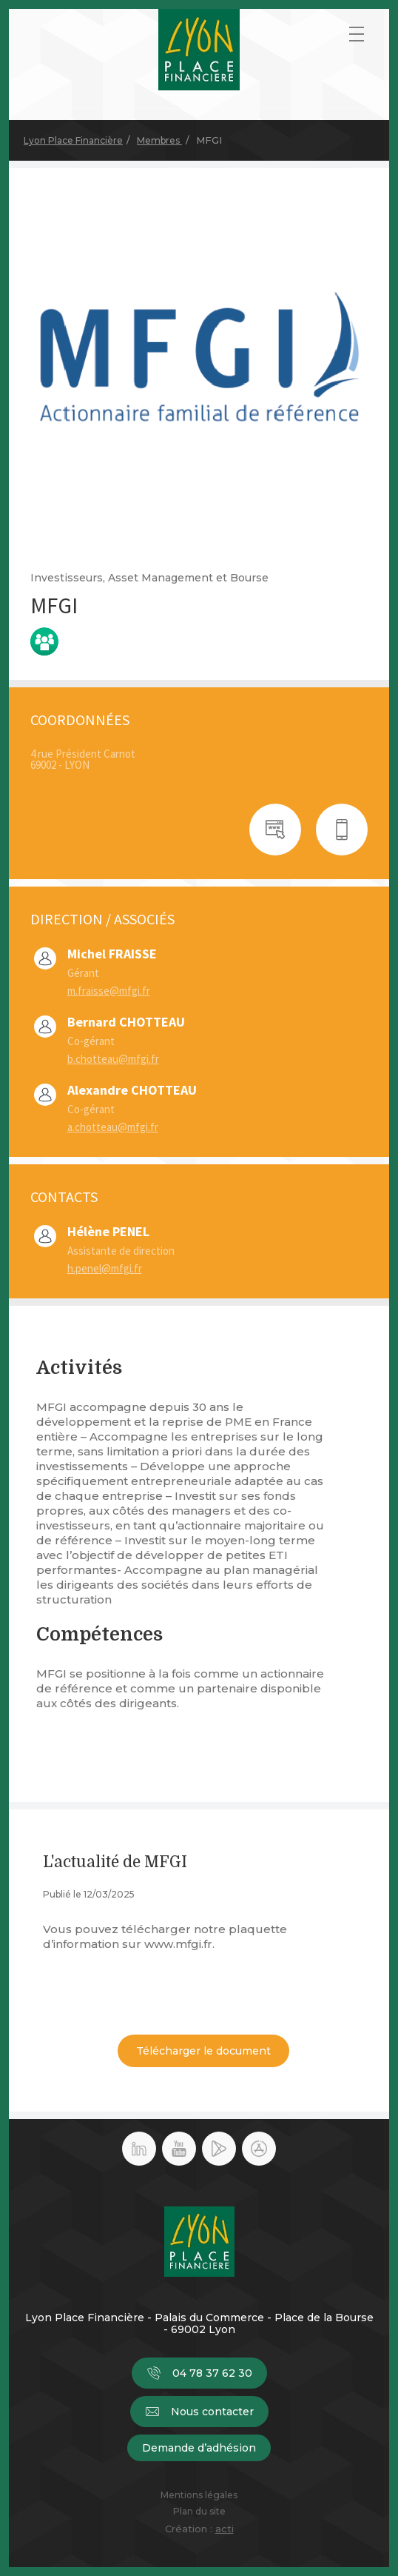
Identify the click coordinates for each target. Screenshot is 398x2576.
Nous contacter (199, 2411)
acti (224, 2529)
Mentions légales (199, 2495)
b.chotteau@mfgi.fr (113, 1059)
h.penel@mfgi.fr (104, 1268)
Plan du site (199, 2511)
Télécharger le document (203, 2051)
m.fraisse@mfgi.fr (108, 991)
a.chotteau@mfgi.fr (112, 1127)
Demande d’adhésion (199, 2448)
